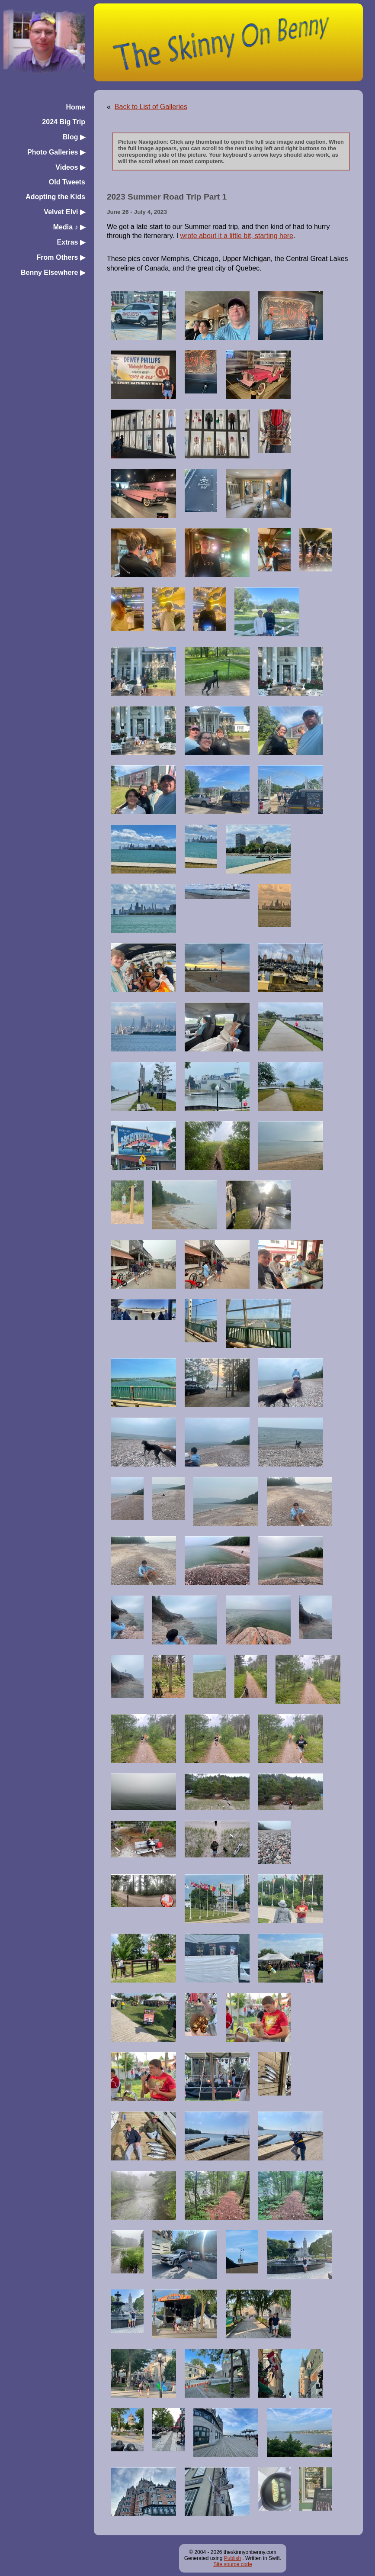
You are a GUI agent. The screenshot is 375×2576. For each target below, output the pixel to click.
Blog (74, 137)
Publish (232, 2558)
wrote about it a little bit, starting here (236, 235)
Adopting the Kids (55, 196)
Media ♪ (69, 227)
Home (75, 107)
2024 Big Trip (63, 122)
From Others (60, 257)
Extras (71, 242)
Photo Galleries (56, 152)
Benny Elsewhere (53, 272)
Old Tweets (67, 182)
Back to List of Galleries (151, 106)
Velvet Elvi (64, 212)
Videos (70, 167)
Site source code (232, 2564)
